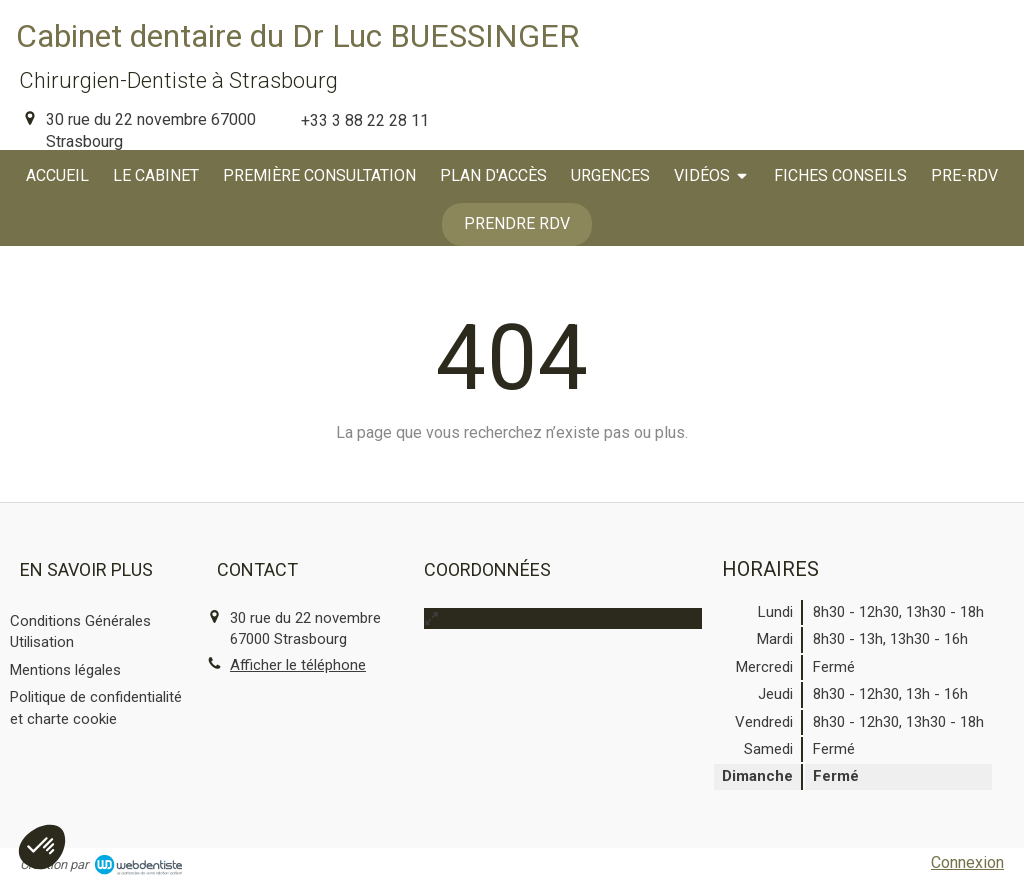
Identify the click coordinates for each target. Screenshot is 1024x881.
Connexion (967, 862)
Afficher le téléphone (298, 665)
